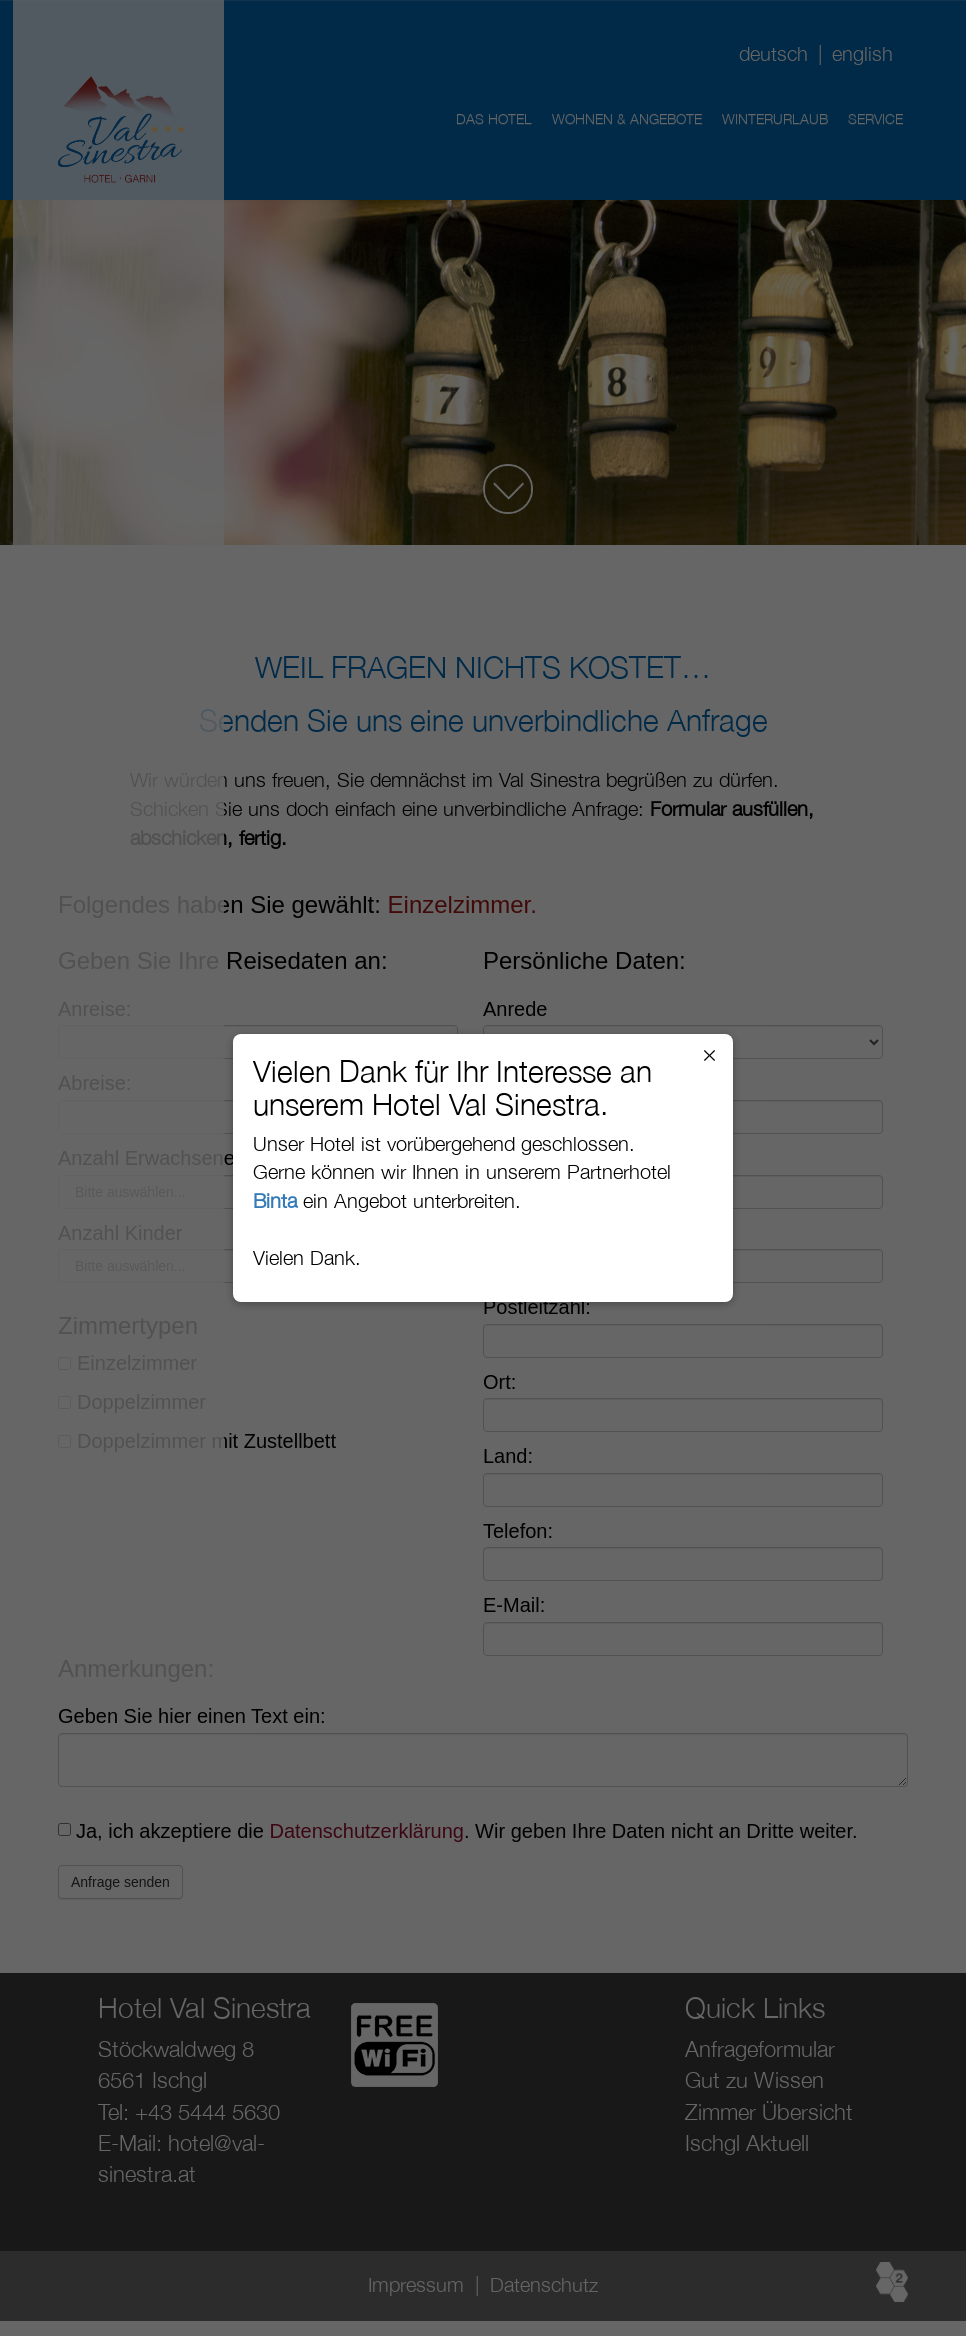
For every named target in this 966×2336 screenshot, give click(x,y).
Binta (275, 1200)
